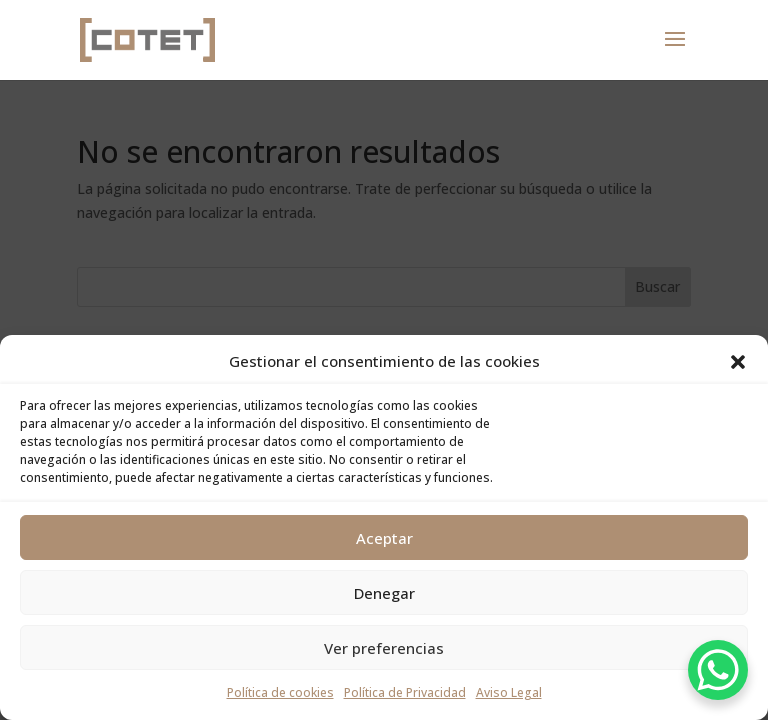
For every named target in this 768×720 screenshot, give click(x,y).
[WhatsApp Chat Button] (718, 670)
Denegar (384, 593)
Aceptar (384, 538)
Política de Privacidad (405, 692)
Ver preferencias (384, 648)
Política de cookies (280, 692)
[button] (738, 362)
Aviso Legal (509, 692)
